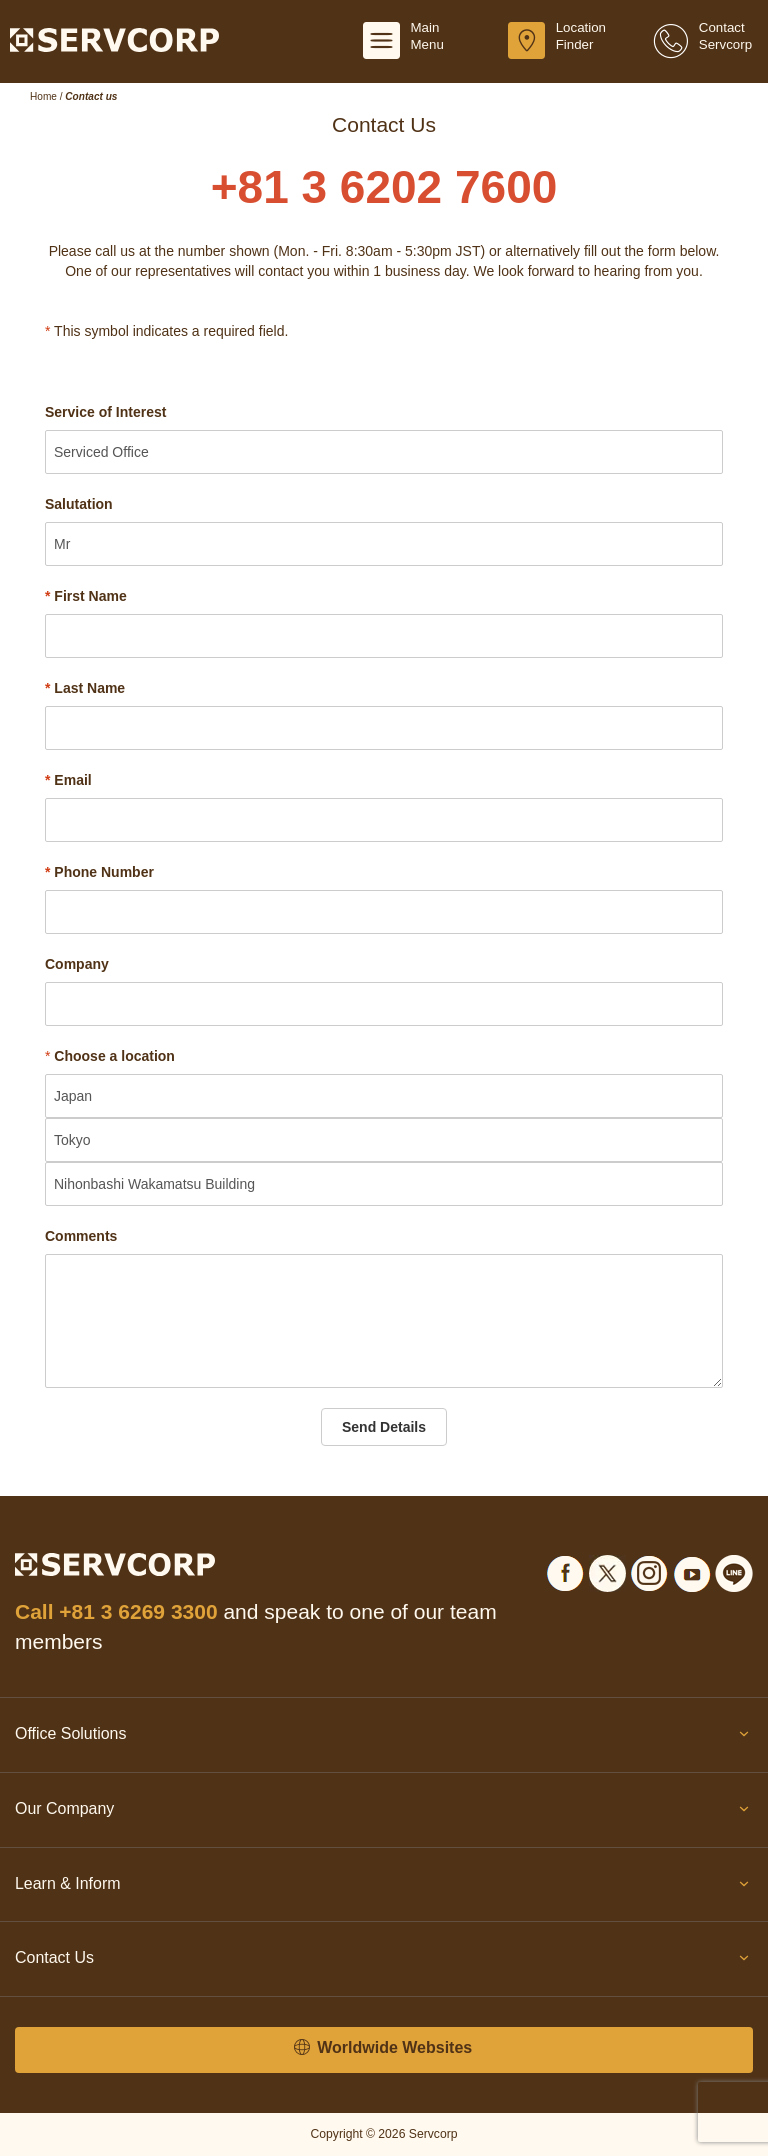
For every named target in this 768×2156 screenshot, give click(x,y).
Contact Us (384, 1962)
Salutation (79, 504)
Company (77, 964)
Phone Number (99, 872)
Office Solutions (384, 1738)
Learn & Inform (384, 1888)
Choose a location (114, 1056)
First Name (86, 596)
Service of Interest (105, 412)
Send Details (384, 1427)
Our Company (384, 1813)
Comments (81, 1236)
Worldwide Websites (383, 2048)
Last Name (85, 688)
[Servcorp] (114, 39)
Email (68, 780)
